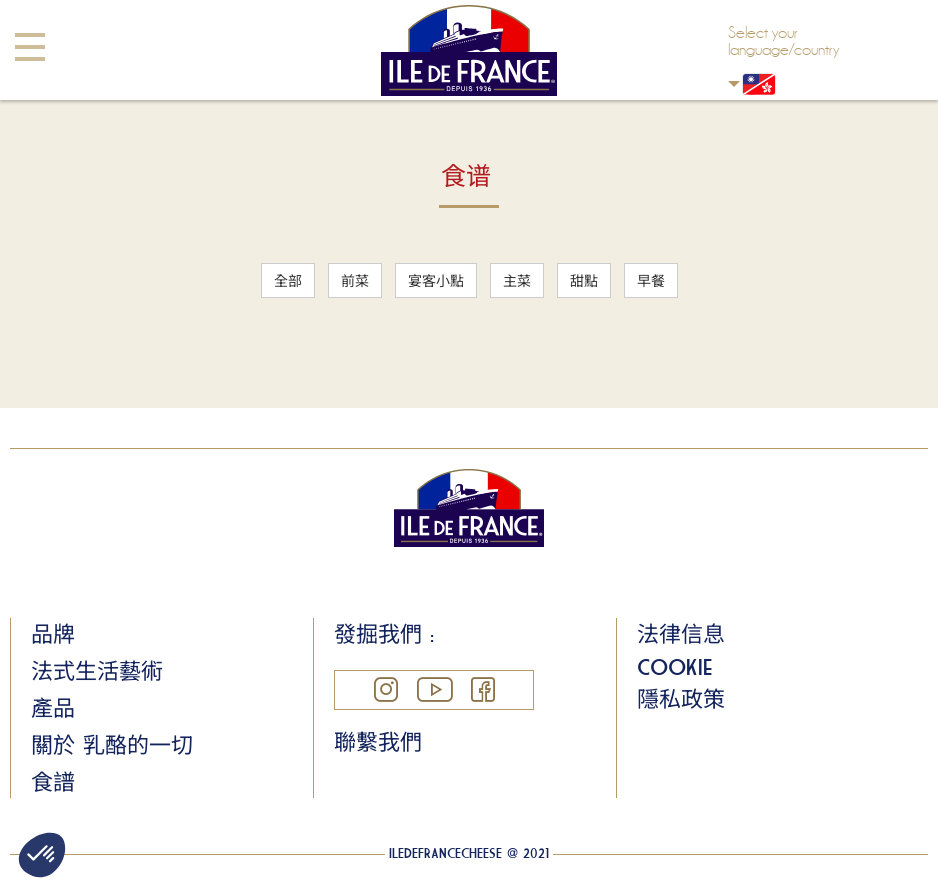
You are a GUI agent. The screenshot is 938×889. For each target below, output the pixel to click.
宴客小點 (436, 280)
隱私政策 (681, 699)
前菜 (355, 280)
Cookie (674, 667)
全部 (288, 280)
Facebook (482, 689)
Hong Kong (734, 83)
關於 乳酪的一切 (112, 745)
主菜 (517, 280)
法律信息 (681, 634)
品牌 (53, 634)
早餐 (651, 280)
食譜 (53, 782)
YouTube (434, 689)
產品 (53, 708)
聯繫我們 (378, 742)
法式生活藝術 (97, 671)
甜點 (584, 280)
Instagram (385, 689)
